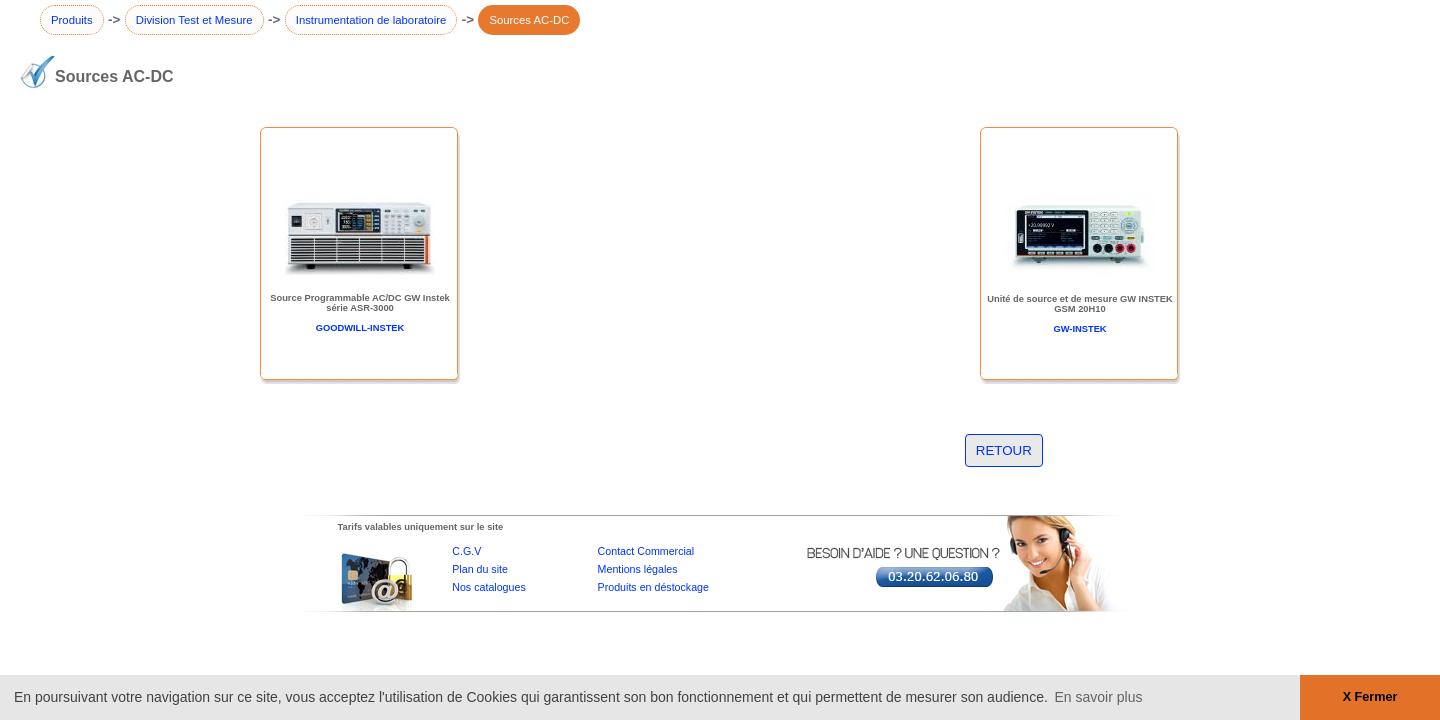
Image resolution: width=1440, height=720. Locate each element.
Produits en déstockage (653, 587)
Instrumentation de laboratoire (371, 20)
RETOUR (1004, 450)
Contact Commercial (646, 551)
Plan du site (480, 569)
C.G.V (466, 551)
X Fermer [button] (1370, 697)
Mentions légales (638, 569)
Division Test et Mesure (194, 20)
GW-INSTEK (1079, 329)
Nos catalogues (488, 587)
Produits (72, 20)
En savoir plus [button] (1099, 697)
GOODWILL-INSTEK (360, 328)
